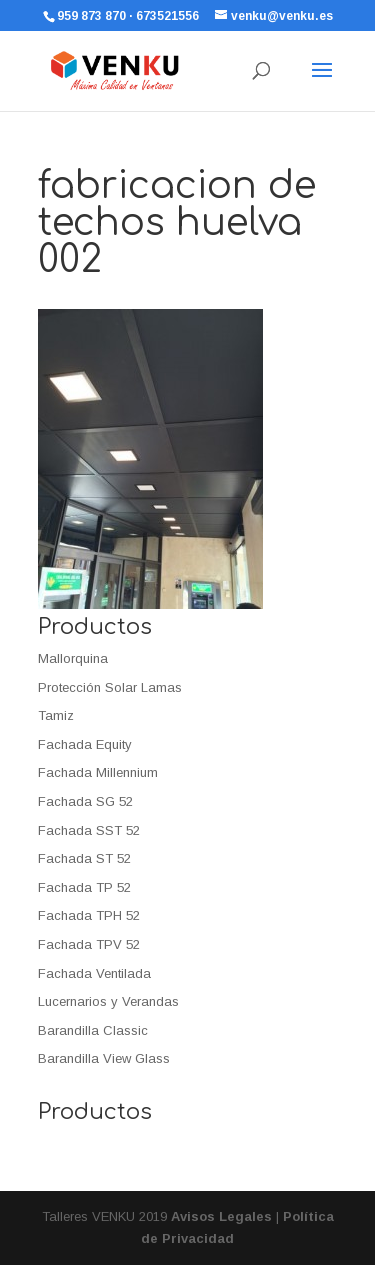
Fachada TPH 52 (89, 915)
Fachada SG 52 (85, 801)
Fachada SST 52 (89, 830)
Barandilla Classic (93, 1030)
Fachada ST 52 (84, 858)
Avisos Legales (221, 1216)
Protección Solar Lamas (110, 687)
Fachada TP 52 (84, 887)
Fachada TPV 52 (89, 944)
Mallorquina (73, 658)
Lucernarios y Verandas (108, 1001)
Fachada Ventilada (94, 973)
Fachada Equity (85, 744)
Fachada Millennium (98, 772)
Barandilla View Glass (104, 1058)
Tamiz (56, 715)
